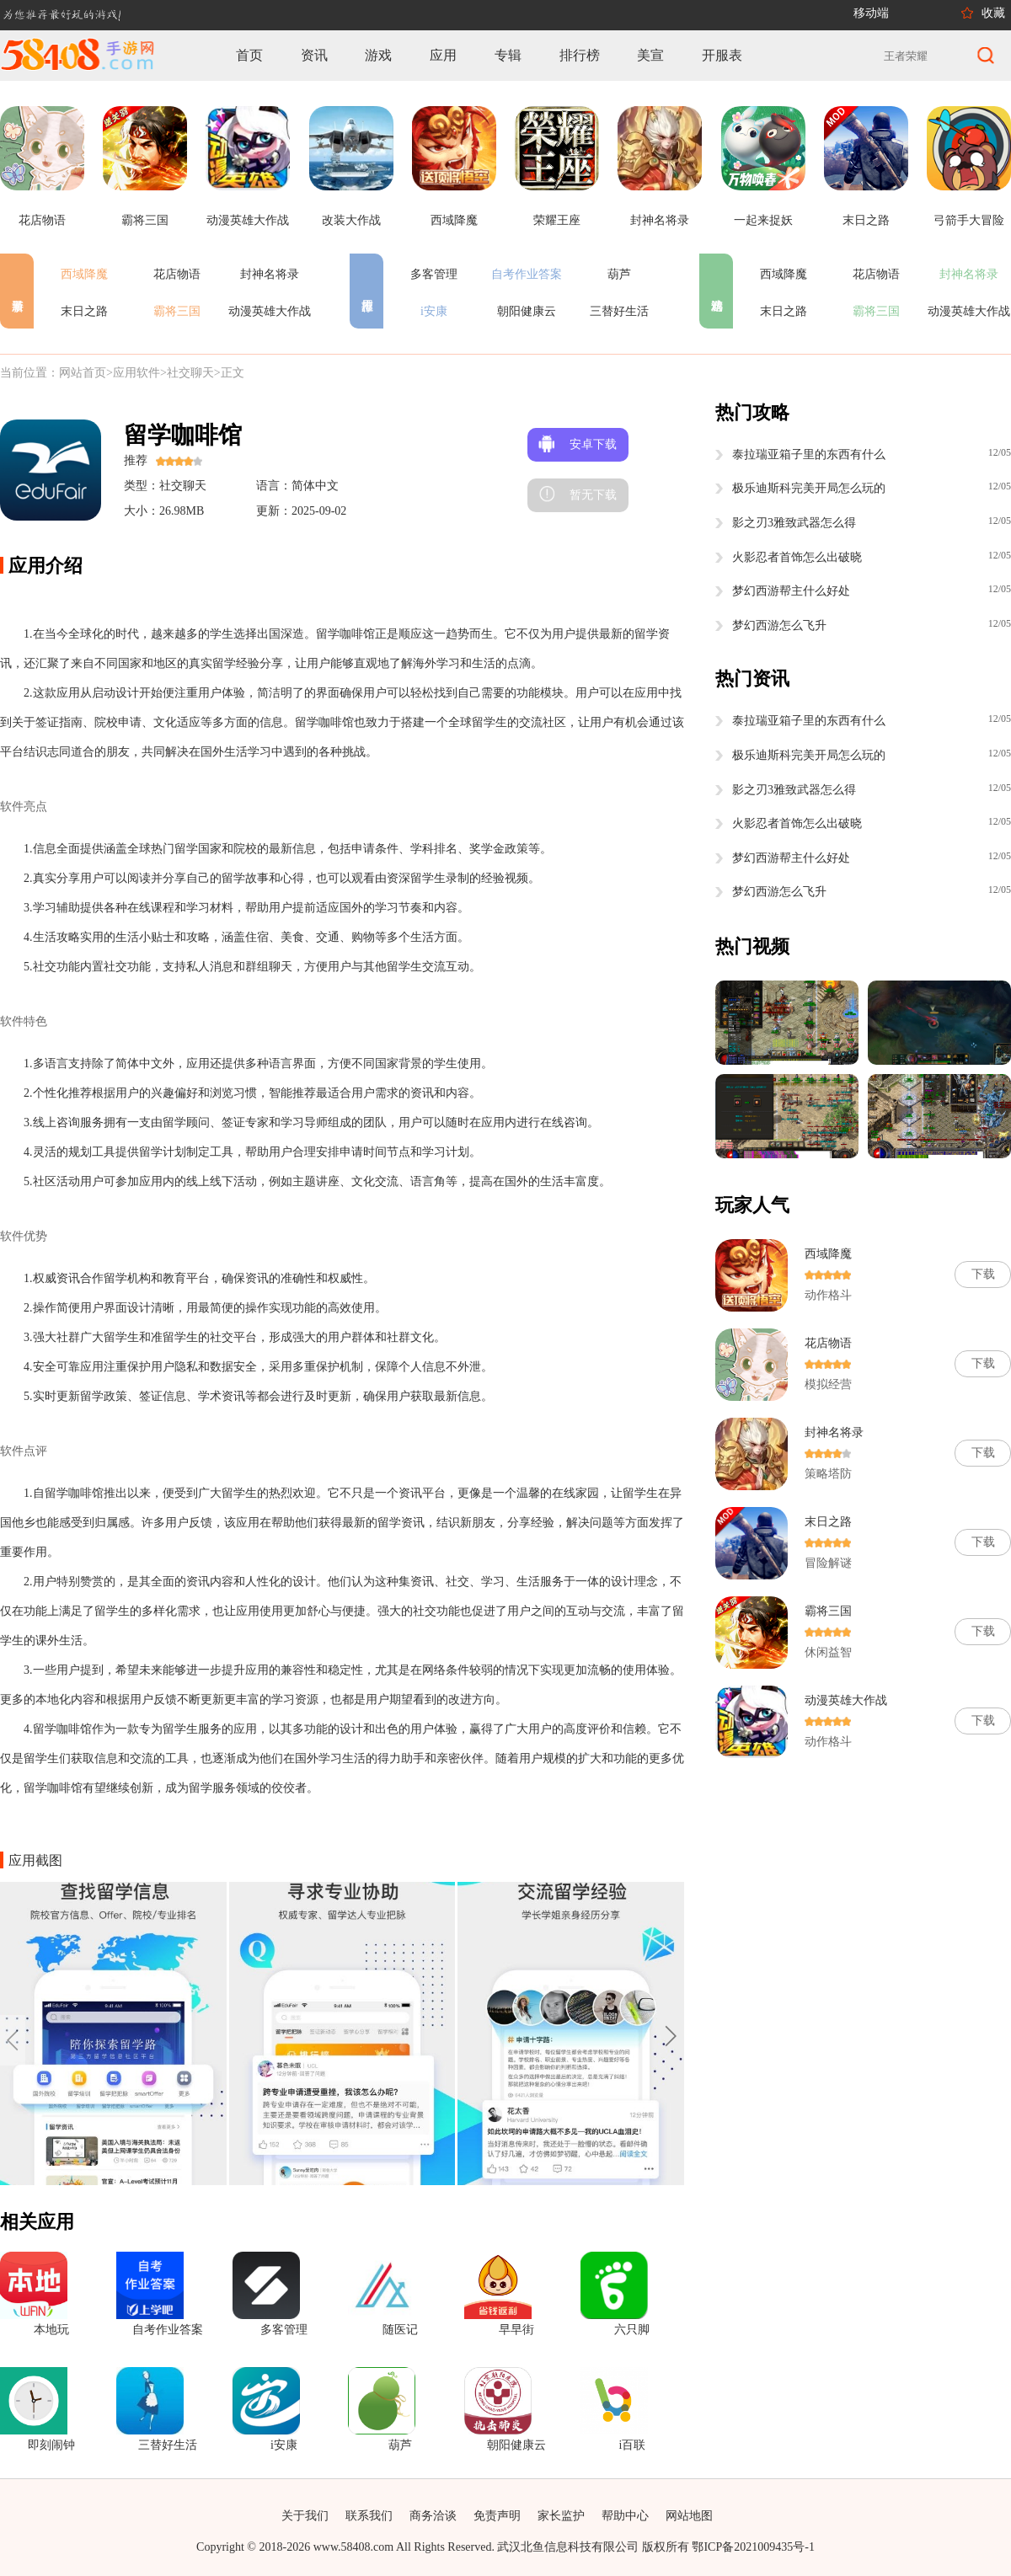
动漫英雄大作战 (269, 311)
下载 (983, 1274)
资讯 (314, 55)
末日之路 (84, 311)
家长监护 (561, 2515)
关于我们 (305, 2515)
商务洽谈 (433, 2515)
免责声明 (497, 2515)
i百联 (631, 2445)
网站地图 (689, 2515)
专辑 (508, 55)
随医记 (400, 2329)
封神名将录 (269, 274)
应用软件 (136, 372)
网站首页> (86, 372)
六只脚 (632, 2329)
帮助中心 (625, 2515)
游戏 (378, 55)
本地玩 (51, 2329)
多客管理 (433, 274)
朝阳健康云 (526, 311)
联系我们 (369, 2515)
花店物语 (177, 274)
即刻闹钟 (51, 2445)
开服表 (722, 55)
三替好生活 (619, 311)
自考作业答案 (526, 274)
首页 (249, 55)
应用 (443, 55)
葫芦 (619, 274)
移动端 (871, 13)
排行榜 (579, 55)
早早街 (516, 2329)
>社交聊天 (187, 372)
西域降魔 (84, 274)
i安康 (433, 311)
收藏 (993, 13)
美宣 (650, 55)
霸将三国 (177, 311)
